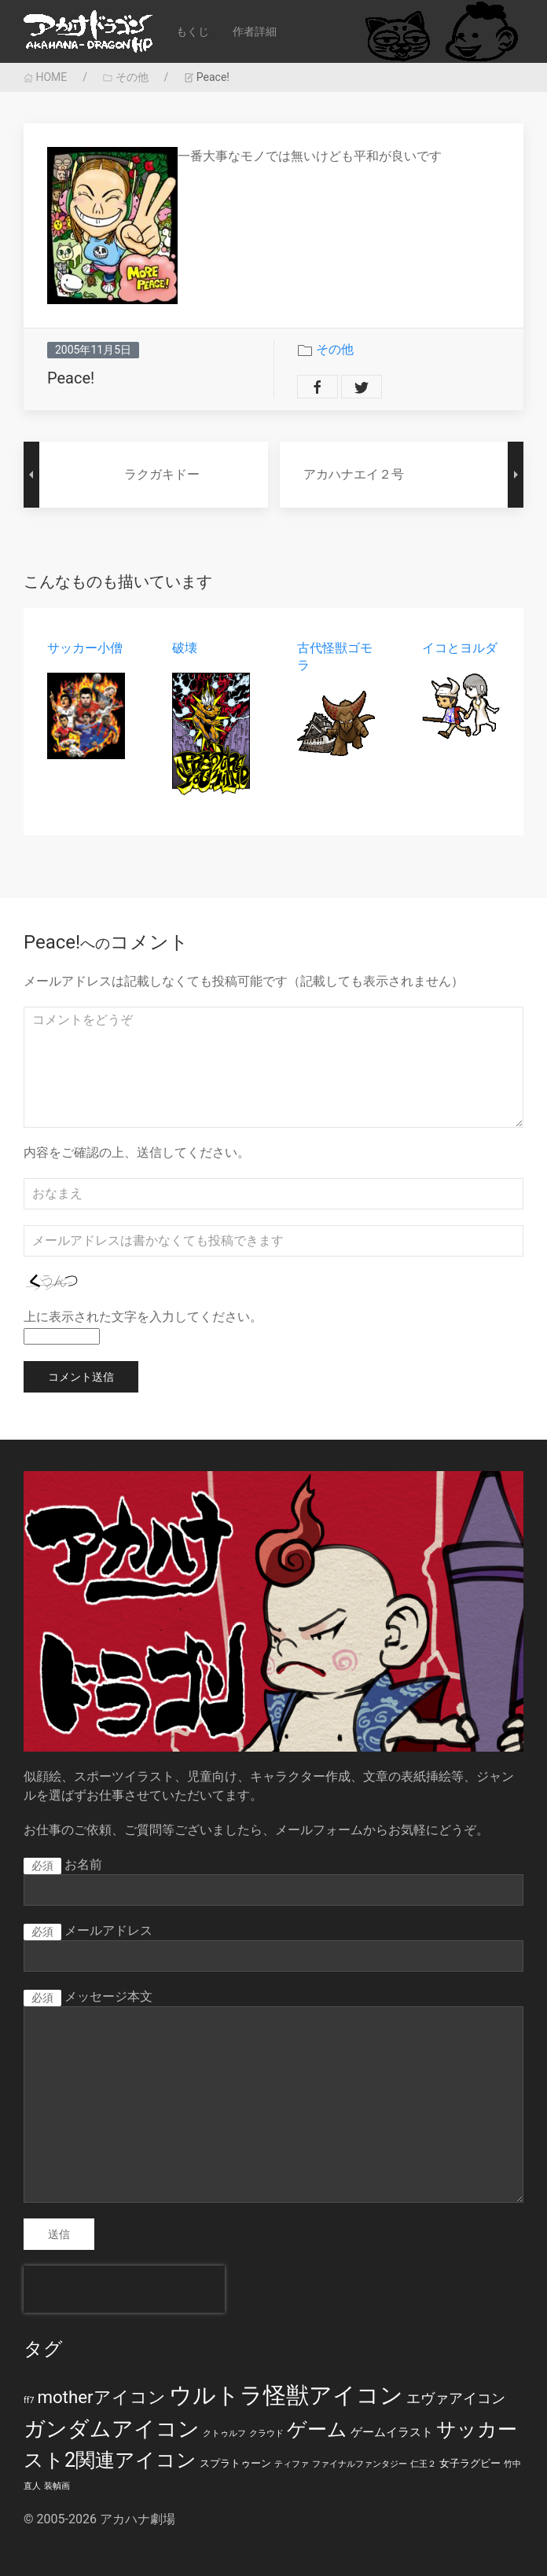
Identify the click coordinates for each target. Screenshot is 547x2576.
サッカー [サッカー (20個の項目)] (476, 2429)
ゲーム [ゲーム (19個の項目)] (317, 2429)
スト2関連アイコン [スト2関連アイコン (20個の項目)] (110, 2460)
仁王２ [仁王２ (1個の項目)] (423, 2464)
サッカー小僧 (85, 647)
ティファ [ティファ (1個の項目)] (291, 2464)
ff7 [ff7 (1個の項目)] (29, 2400)
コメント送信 (81, 1377)
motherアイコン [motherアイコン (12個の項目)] (101, 2397)
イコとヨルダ (459, 647)
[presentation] (124, 2289)
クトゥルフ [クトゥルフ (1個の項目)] (224, 2433)
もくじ (192, 31)
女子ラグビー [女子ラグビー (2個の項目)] (470, 2463)
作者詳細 (255, 31)
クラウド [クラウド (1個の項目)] (266, 2433)
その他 (125, 77)
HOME (45, 77)
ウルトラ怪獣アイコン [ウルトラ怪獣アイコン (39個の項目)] (286, 2395)
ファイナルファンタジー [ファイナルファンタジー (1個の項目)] (359, 2464)
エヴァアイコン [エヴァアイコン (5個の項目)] (455, 2398)
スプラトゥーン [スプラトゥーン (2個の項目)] (235, 2463)
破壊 (184, 647)
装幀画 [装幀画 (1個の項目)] (57, 2486)
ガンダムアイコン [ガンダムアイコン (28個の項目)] (112, 2429)
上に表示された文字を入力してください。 (143, 1316)
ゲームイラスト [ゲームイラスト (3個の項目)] (392, 2432)
